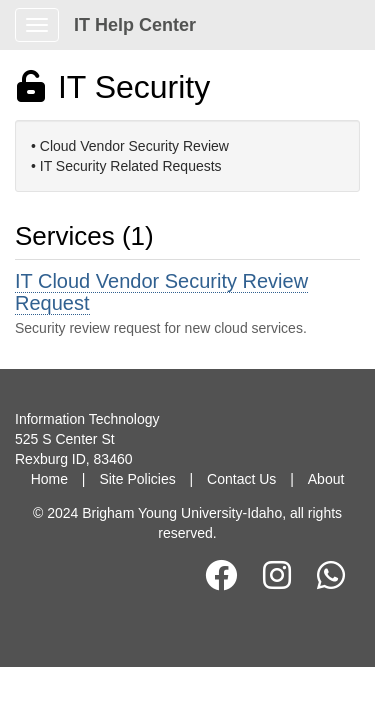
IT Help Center (135, 25)
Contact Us (241, 479)
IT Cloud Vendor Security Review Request (161, 292)
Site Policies (137, 479)
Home (49, 479)
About (326, 479)
